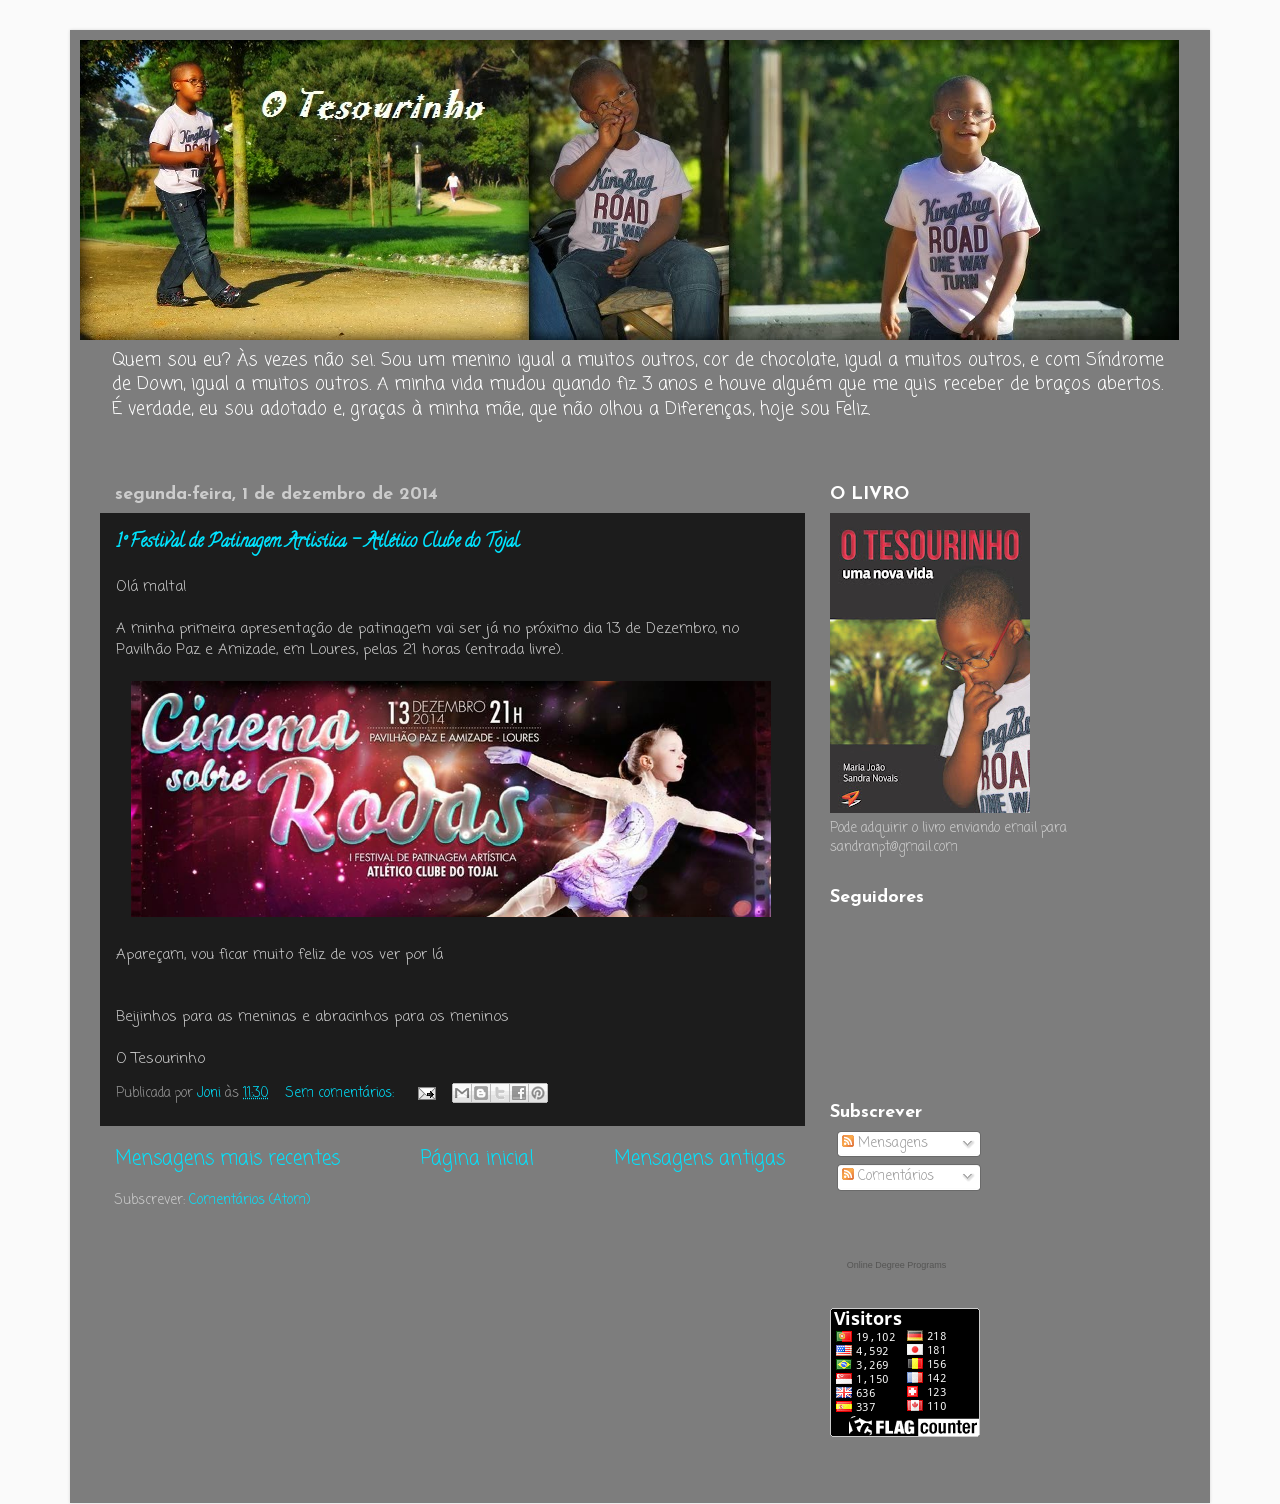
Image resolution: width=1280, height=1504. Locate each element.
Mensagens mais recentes (227, 1159)
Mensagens (885, 1143)
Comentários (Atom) (249, 1200)
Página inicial (477, 1159)
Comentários (888, 1176)
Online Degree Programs (897, 1265)
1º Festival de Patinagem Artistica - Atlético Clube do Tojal (317, 543)
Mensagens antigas (699, 1159)
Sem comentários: (342, 1093)
